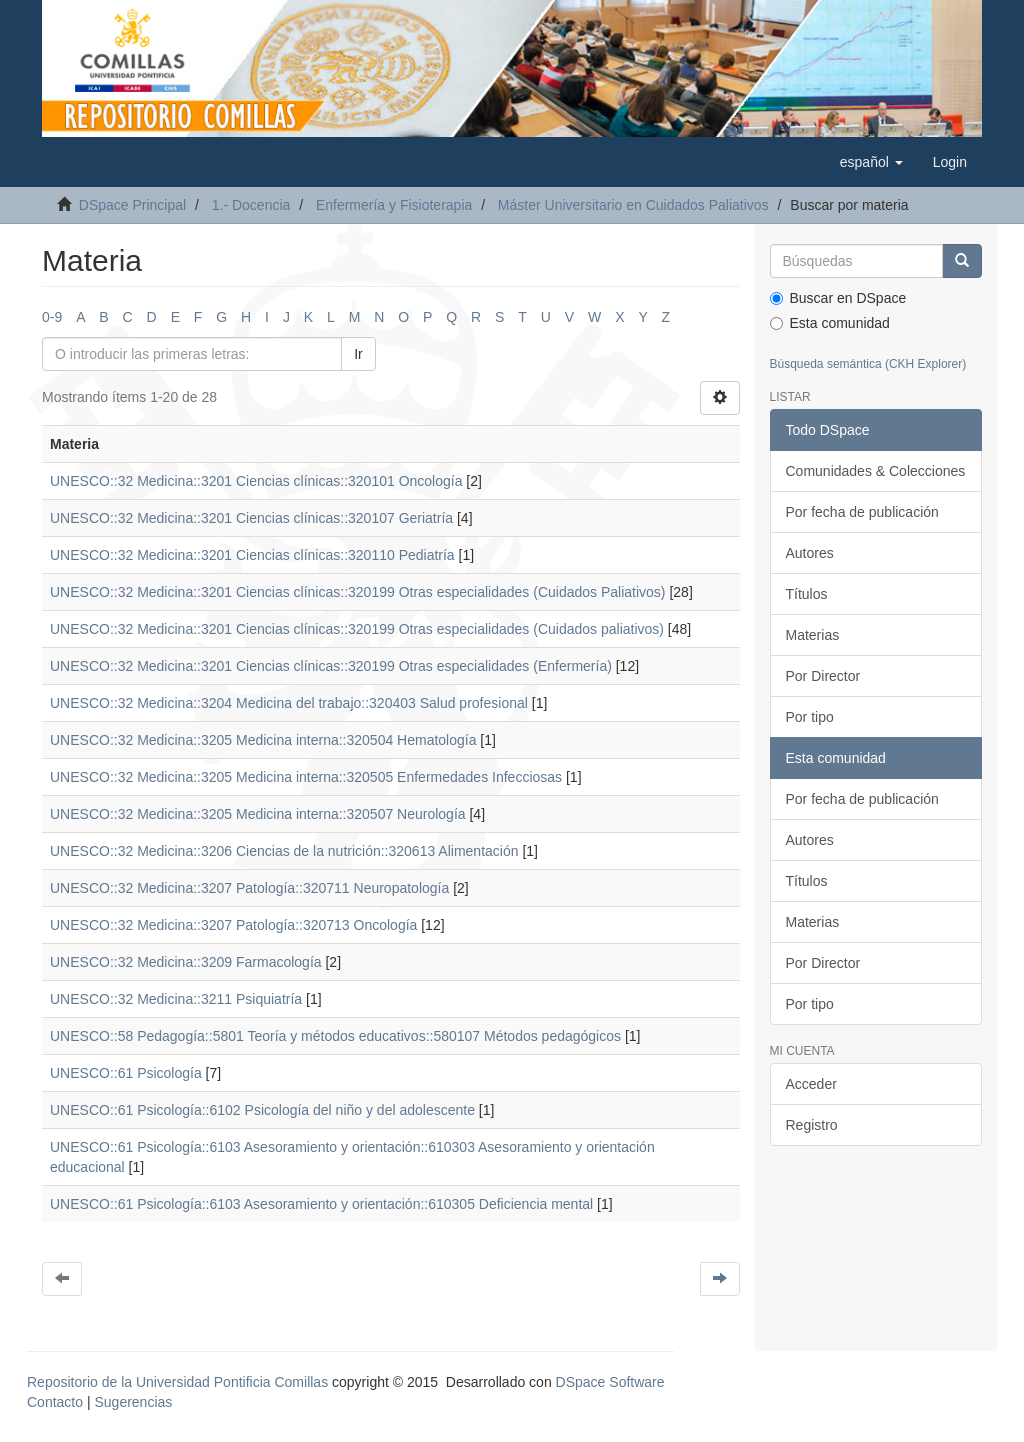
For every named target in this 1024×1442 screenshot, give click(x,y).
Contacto (55, 1402)
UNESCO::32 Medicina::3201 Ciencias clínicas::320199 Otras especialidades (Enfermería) (331, 666)
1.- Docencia (251, 205)
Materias (813, 635)
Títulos (807, 594)
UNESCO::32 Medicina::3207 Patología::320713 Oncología (233, 925)
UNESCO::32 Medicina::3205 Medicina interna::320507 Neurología (258, 814)
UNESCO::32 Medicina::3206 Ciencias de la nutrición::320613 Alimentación (284, 851)
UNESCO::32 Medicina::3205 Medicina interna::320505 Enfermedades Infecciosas (306, 777)
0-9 (52, 317)
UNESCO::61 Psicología (126, 1073)
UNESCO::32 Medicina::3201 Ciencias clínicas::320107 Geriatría (251, 518)
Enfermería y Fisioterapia (394, 205)
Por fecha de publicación (862, 512)
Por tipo (810, 717)
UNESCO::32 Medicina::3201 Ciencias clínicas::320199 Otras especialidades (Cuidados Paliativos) (358, 592)
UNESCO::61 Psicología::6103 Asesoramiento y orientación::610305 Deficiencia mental (321, 1204)
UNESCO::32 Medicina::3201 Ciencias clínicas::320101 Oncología (256, 481)
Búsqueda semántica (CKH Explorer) (868, 364)
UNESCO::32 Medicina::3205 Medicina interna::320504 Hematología (263, 740)
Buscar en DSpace (838, 298)
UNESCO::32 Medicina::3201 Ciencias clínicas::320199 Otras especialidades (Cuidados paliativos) (357, 629)
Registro (812, 1125)
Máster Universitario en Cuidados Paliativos (633, 205)
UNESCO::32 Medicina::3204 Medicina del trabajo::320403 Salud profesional (289, 703)
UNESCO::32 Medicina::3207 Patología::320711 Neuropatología (249, 888)
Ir (358, 354)
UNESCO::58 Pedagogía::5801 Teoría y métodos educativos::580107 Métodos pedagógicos (335, 1036)
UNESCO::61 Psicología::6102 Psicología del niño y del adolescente (262, 1110)
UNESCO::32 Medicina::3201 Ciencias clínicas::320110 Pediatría (252, 555)
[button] (871, 162)
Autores (810, 553)
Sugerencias (133, 1402)
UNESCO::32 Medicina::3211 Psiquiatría (176, 999)
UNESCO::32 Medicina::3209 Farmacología (186, 962)
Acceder (811, 1084)
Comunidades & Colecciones (876, 471)
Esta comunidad (830, 323)
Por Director (823, 676)
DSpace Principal (132, 205)
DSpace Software (610, 1382)
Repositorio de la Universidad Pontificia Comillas (177, 1382)
